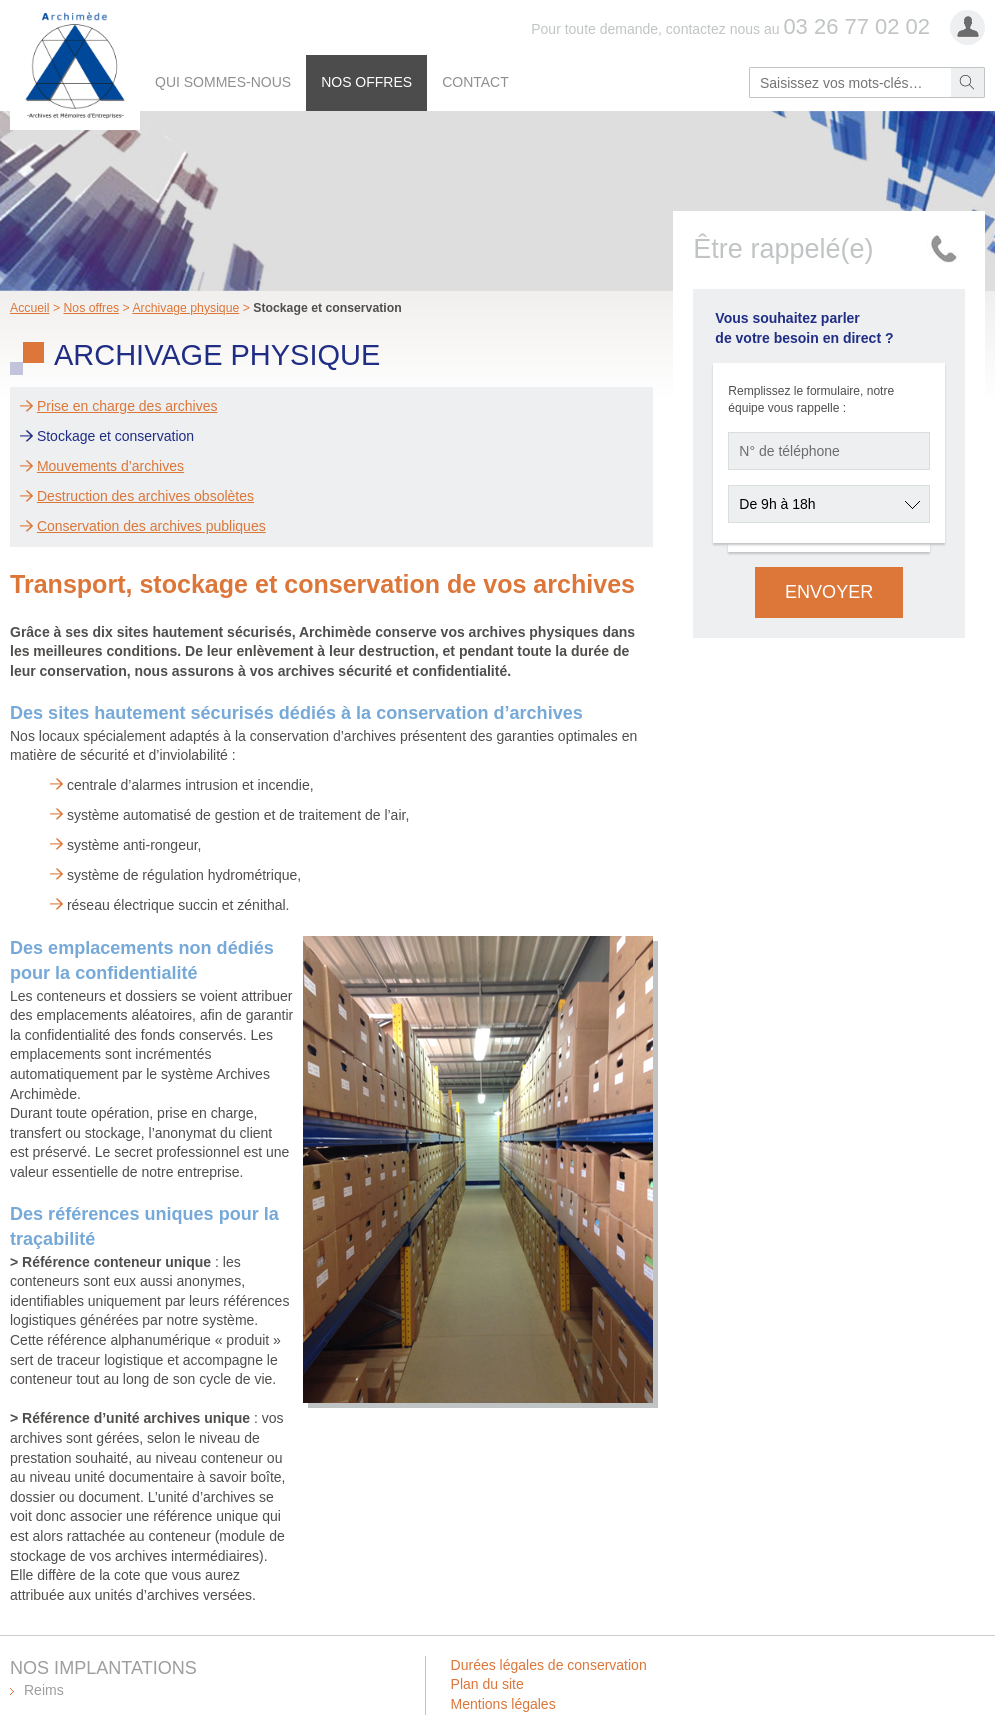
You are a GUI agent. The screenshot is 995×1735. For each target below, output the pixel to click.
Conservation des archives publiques (151, 526)
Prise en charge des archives (127, 406)
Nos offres (366, 82)
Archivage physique (185, 308)
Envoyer (829, 592)
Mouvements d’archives (110, 466)
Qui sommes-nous (223, 82)
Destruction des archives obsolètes (145, 496)
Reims (44, 1690)
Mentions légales (503, 1704)
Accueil (30, 308)
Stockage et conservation (115, 436)
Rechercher (967, 82)
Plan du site (487, 1684)
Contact (475, 82)
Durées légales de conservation (549, 1665)
